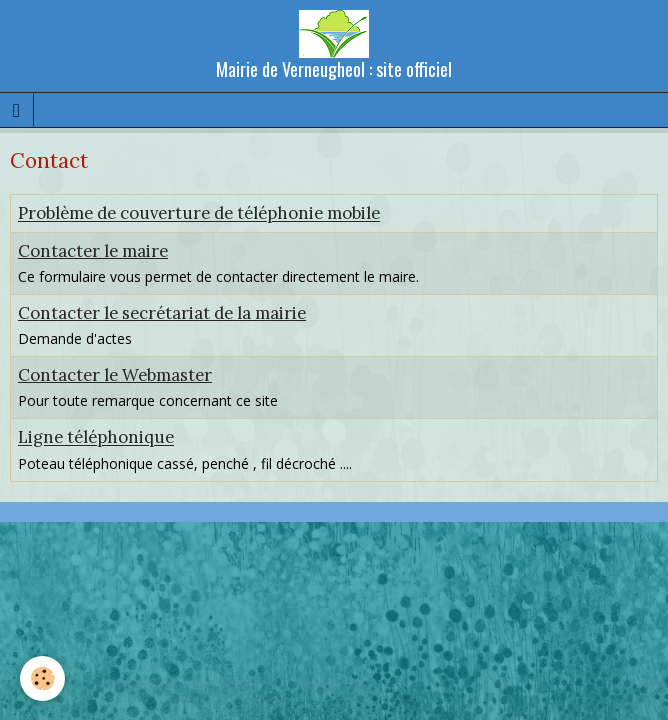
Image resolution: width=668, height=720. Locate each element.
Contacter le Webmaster (115, 375)
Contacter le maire (93, 251)
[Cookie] (42, 678)
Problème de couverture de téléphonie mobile (199, 214)
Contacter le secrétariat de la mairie (162, 313)
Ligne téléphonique (96, 438)
